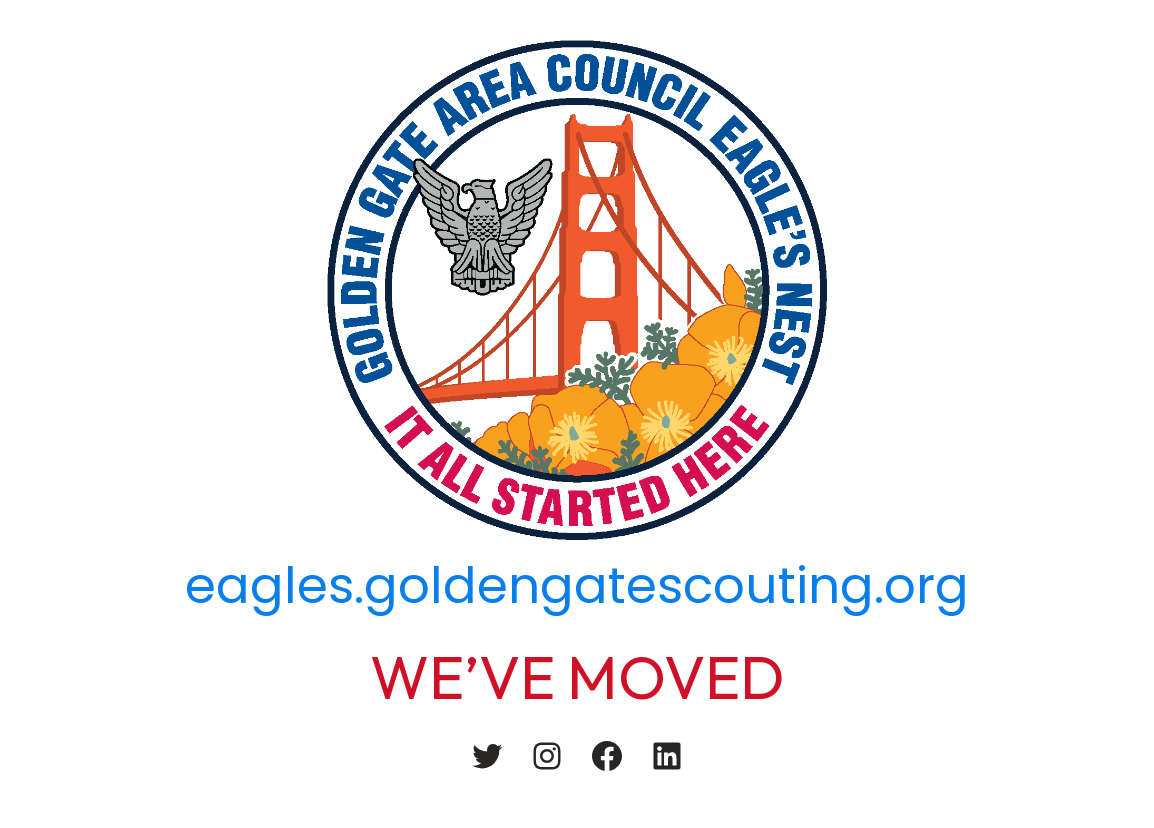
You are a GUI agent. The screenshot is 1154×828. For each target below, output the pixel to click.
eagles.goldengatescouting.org (577, 586)
